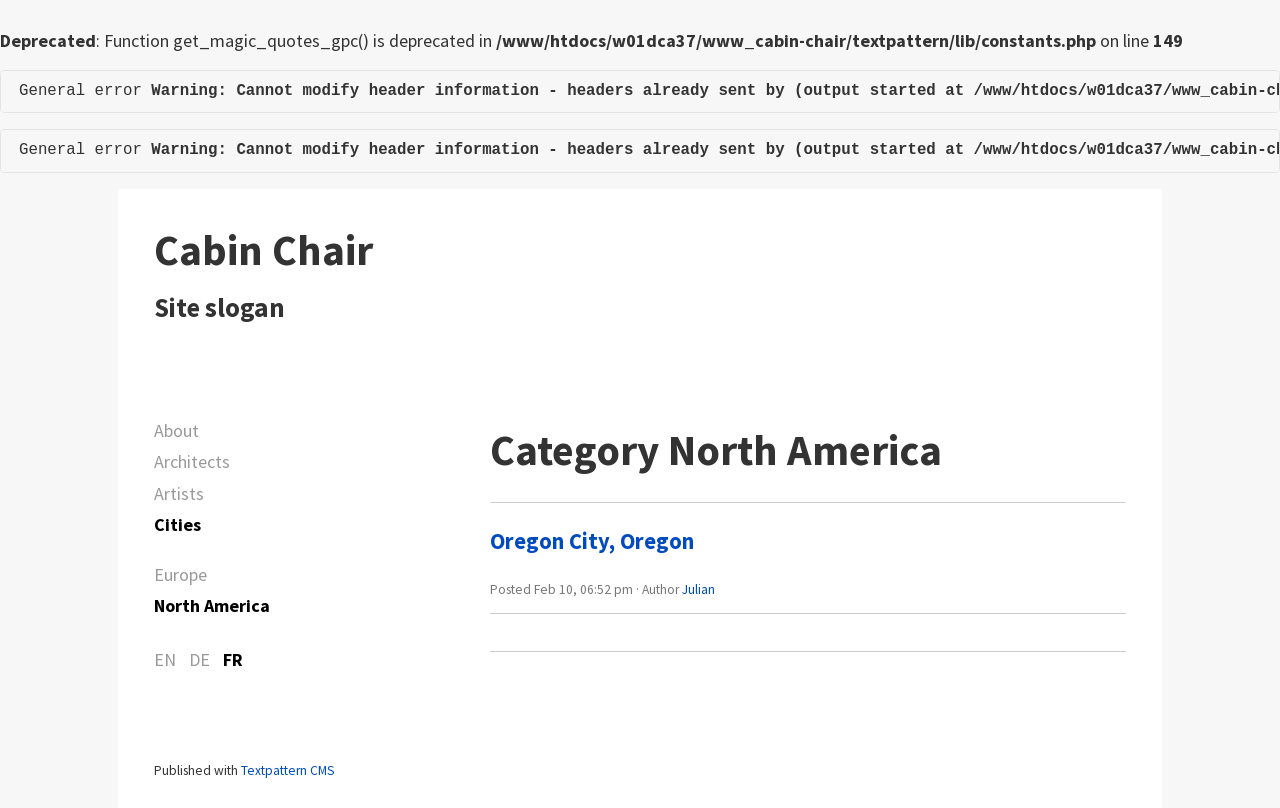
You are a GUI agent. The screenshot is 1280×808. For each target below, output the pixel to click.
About (176, 430)
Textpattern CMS (287, 770)
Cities (177, 524)
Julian (698, 589)
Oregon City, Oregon (592, 541)
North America (212, 605)
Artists (179, 493)
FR (233, 659)
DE (199, 659)
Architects (192, 461)
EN (165, 659)
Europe (180, 574)
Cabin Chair (263, 250)
